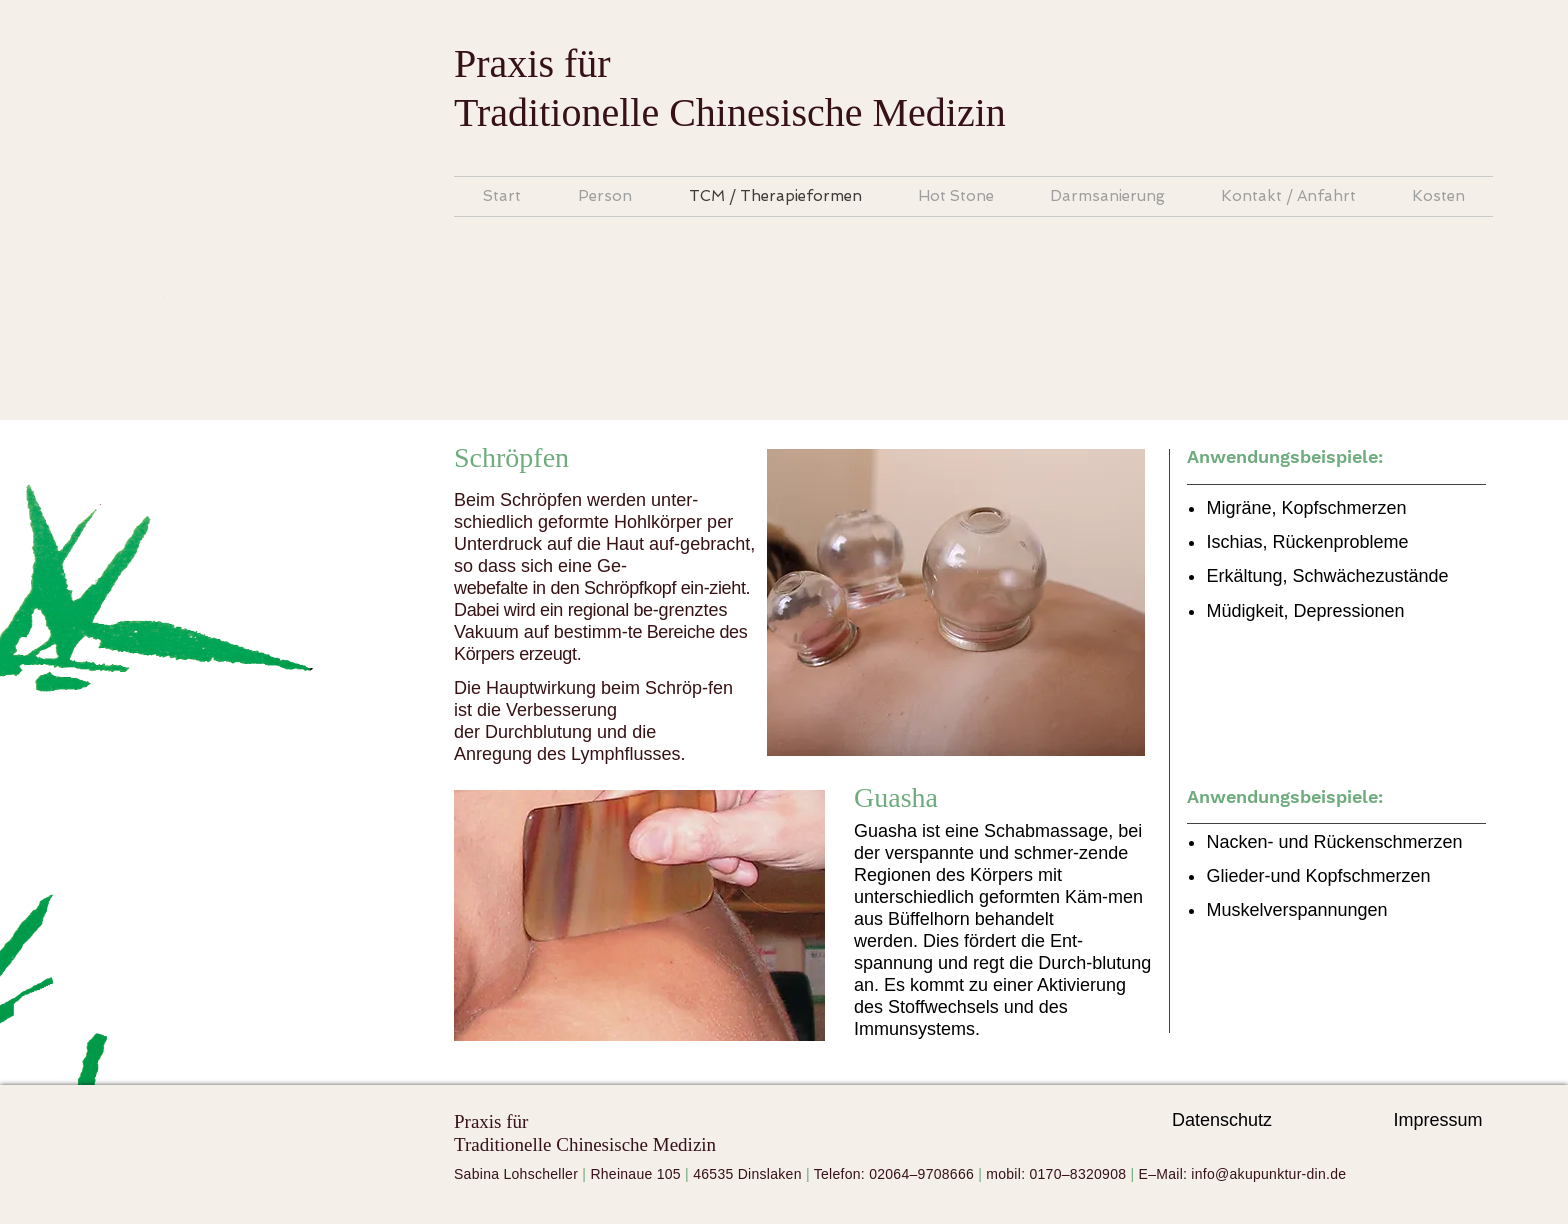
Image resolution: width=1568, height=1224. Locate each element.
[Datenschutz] (1222, 1121)
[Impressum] (1438, 1121)
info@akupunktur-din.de (1268, 1174)
